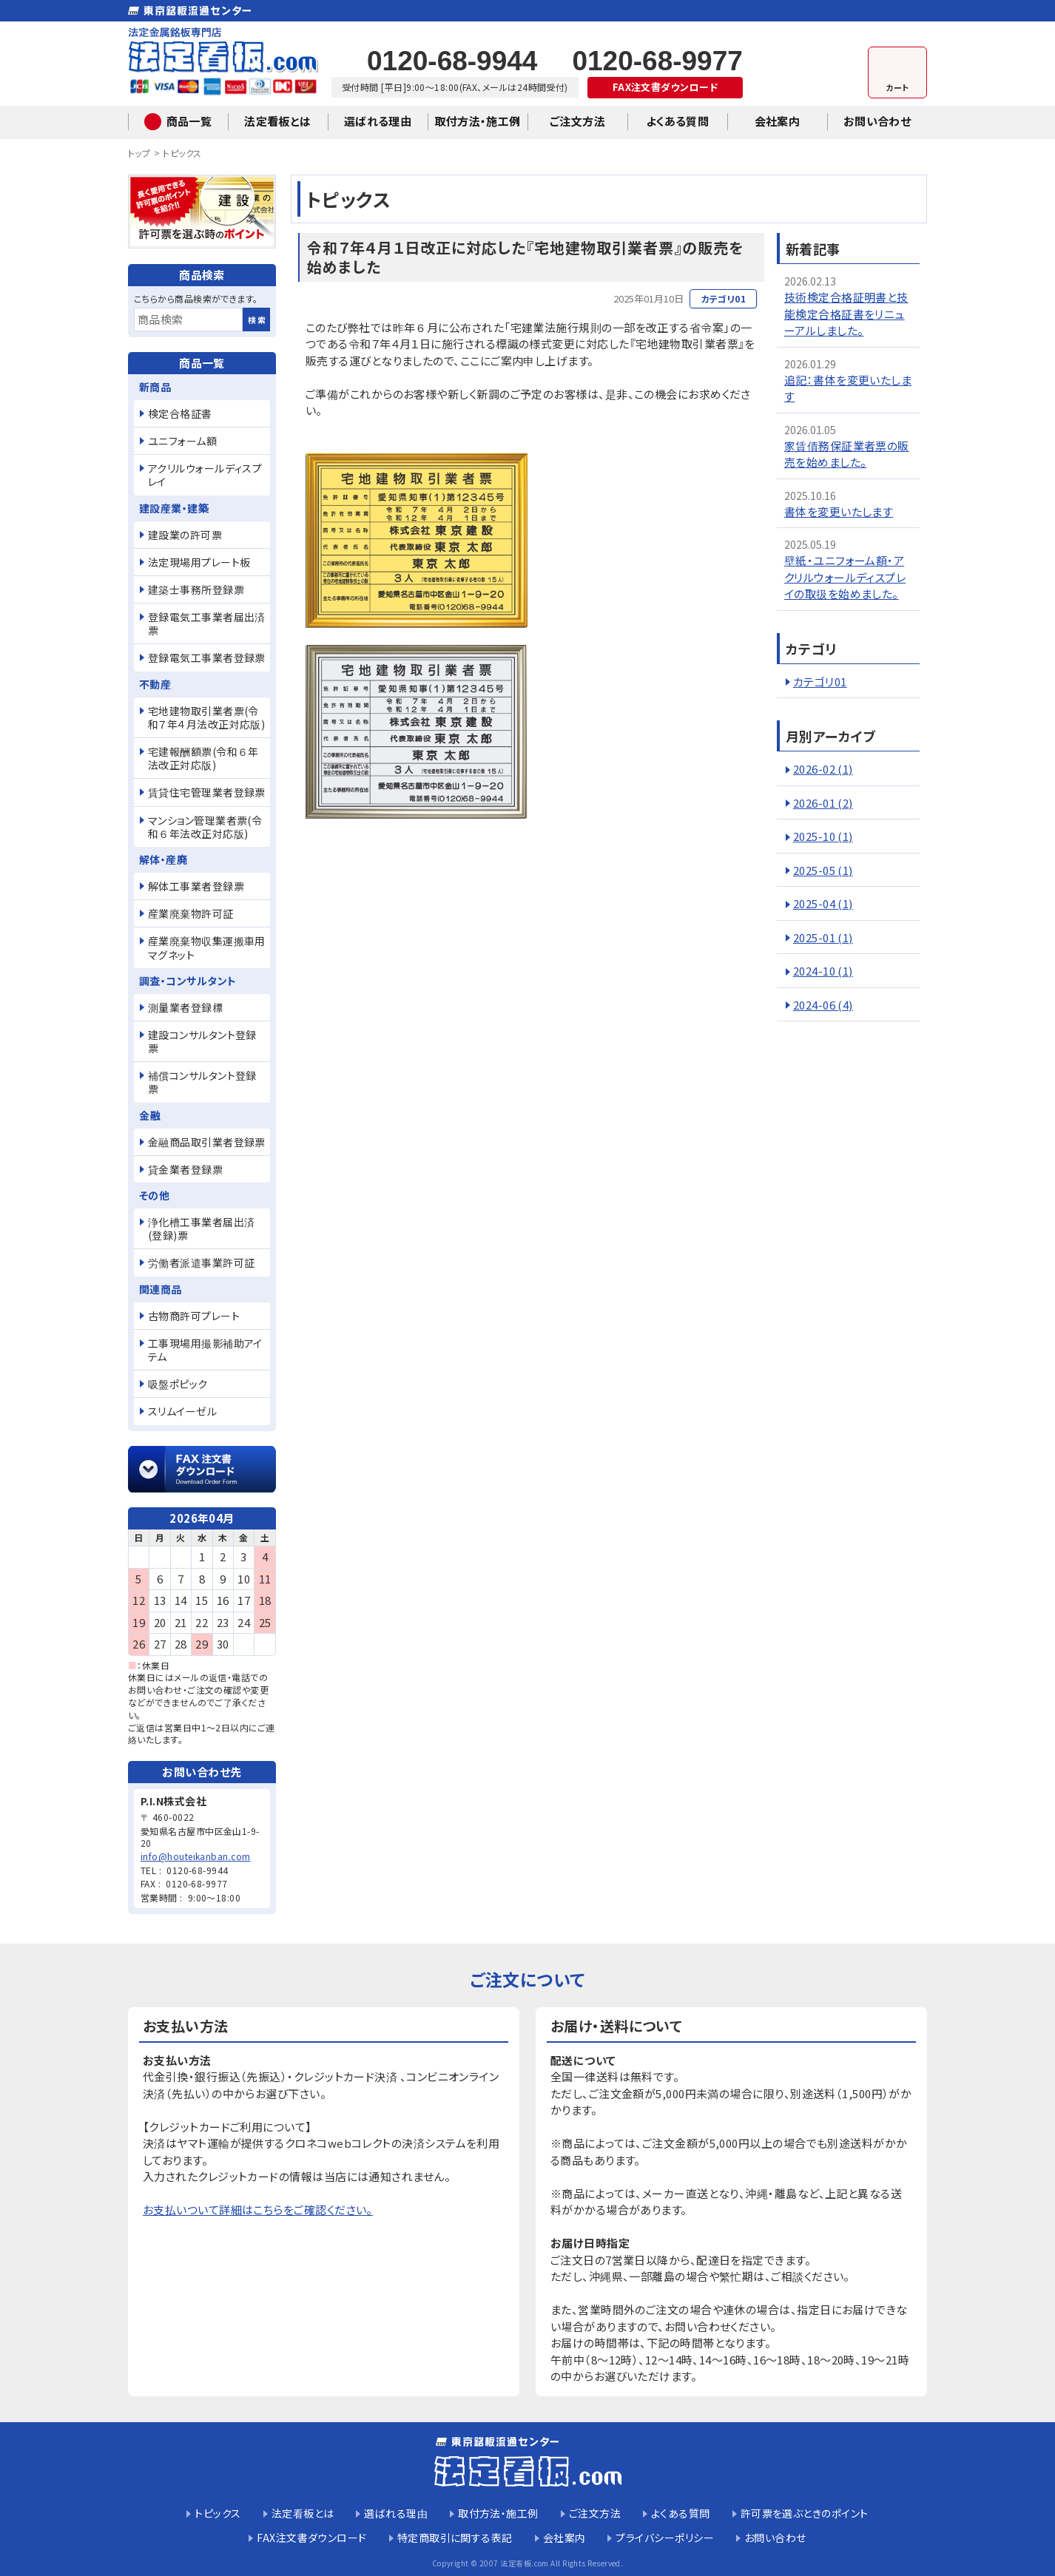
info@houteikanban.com (195, 1856)
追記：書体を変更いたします (847, 388)
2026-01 (823, 803)
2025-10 (823, 836)
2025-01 (823, 937)
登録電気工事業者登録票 (207, 657)
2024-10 (823, 970)
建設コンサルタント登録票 (202, 1041)
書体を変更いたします (839, 511)
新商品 (155, 386)
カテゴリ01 (820, 681)
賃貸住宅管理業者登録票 (207, 792)
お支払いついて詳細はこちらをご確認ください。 (258, 2209)
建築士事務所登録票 (196, 589)
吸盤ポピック (178, 1383)
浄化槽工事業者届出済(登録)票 (201, 1228)
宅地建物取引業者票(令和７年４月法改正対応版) (206, 717)
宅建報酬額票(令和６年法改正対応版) (203, 758)
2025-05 (823, 870)
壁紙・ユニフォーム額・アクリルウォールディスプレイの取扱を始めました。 (845, 576)
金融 (150, 1115)
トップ (139, 152)
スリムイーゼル (182, 1411)
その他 (154, 1195)
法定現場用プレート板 (199, 562)
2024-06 (823, 1005)
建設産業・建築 (174, 508)
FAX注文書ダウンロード (665, 87)
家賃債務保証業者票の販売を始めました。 (846, 454)
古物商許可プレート (194, 1315)
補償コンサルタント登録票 (202, 1082)
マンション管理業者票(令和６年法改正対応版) (205, 827)
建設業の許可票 (185, 534)
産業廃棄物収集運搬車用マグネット (207, 947)
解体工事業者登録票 (196, 886)
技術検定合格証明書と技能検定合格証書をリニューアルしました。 (846, 313)
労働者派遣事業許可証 (201, 1262)
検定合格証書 (180, 413)
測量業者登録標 (185, 1007)
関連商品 (160, 1289)
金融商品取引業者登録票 (207, 1142)
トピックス (182, 152)
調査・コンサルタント (188, 980)
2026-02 (823, 769)
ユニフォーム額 (182, 440)
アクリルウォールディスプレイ (205, 475)
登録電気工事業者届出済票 (207, 623)
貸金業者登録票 (185, 1169)
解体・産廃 (163, 859)
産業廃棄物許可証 (191, 913)
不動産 (155, 684)
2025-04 (823, 903)
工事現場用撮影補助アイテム (205, 1350)
